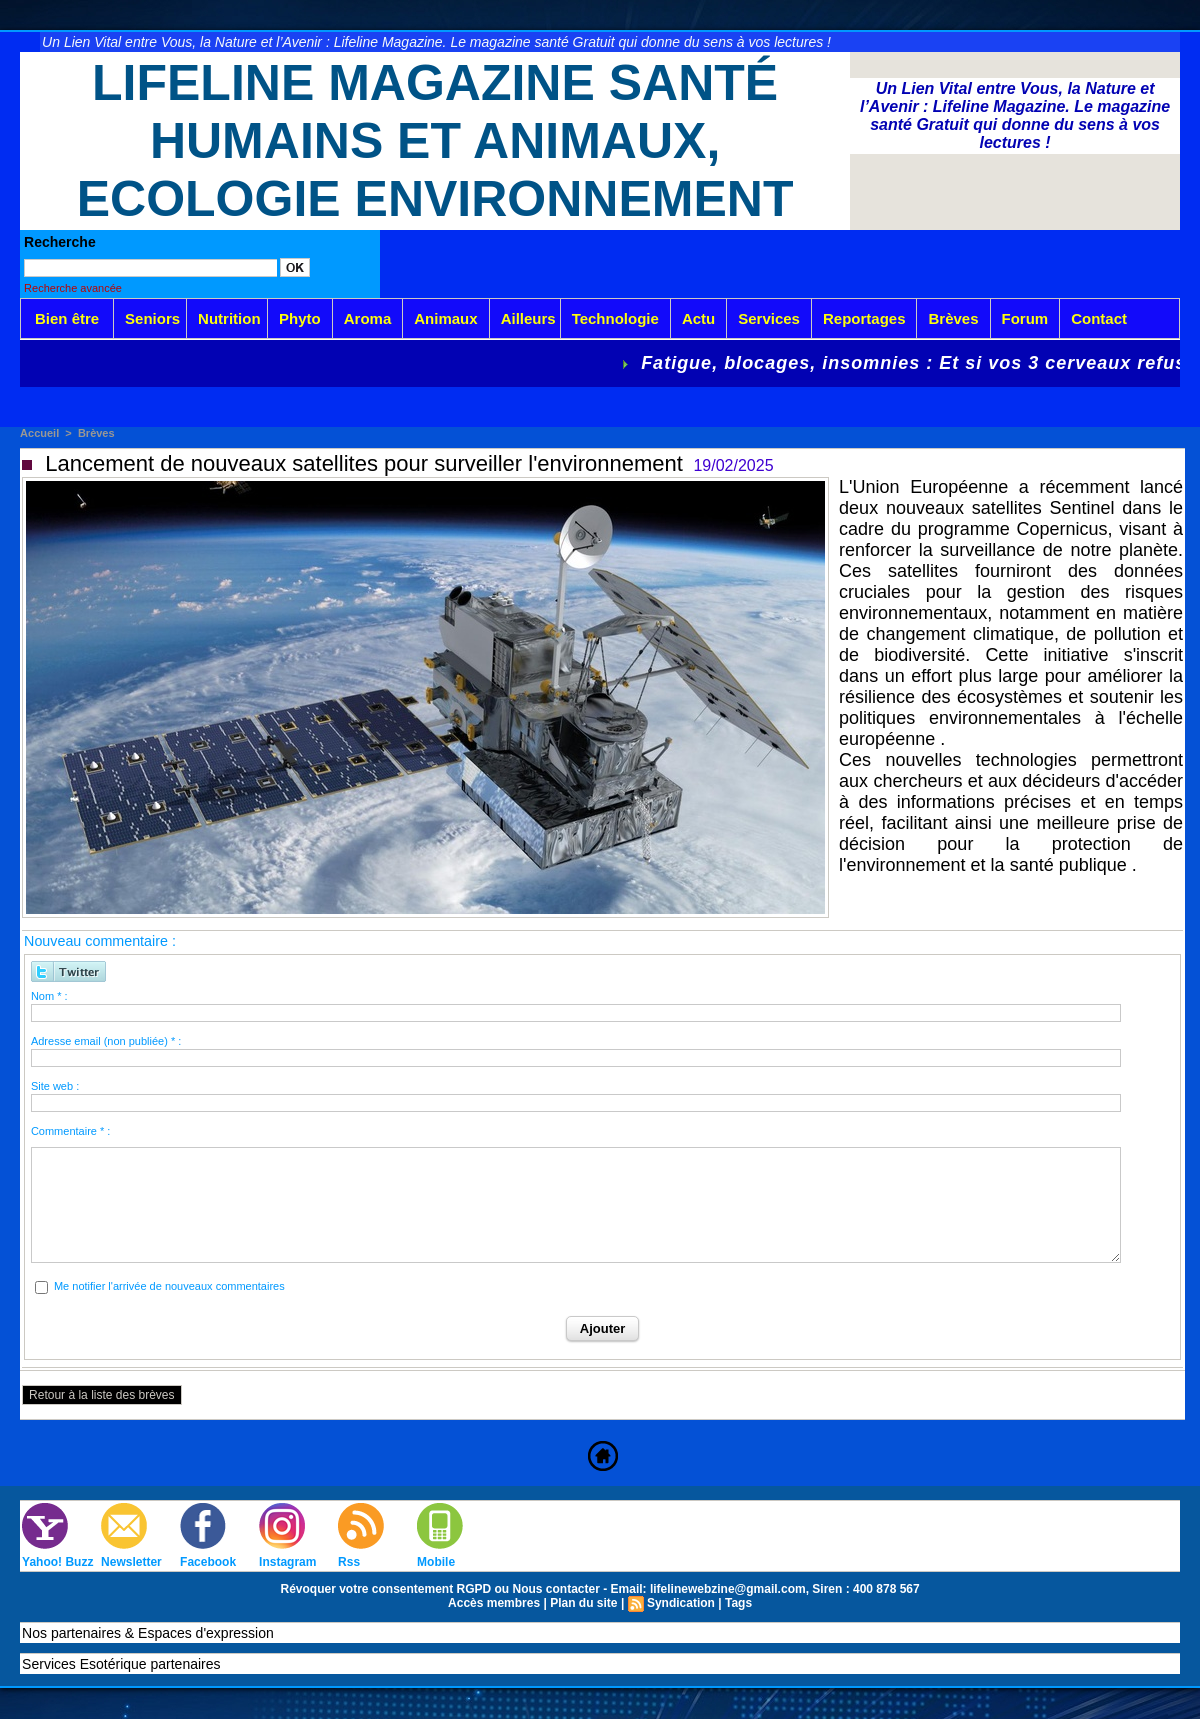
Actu (698, 318)
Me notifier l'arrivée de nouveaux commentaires (169, 1286)
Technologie (615, 318)
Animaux (445, 318)
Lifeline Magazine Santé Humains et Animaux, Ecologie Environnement (435, 141)
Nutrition (229, 318)
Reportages (864, 318)
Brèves (953, 318)
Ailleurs (528, 318)
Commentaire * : (70, 1131)
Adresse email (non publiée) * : (106, 1041)
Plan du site (583, 1603)
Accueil (39, 433)
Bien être (67, 318)
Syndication (681, 1603)
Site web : (55, 1086)
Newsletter (131, 1562)
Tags (738, 1603)
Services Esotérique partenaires (121, 1664)
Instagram (287, 1562)
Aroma (368, 318)
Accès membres (494, 1603)
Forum (1025, 318)
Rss (349, 1562)
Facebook (208, 1562)
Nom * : (49, 996)
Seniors (152, 318)
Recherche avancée (73, 288)
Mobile (436, 1562)
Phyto (300, 318)
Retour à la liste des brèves (101, 1395)
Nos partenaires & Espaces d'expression (148, 1633)
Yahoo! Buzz (57, 1562)
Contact (1099, 318)
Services (769, 318)
